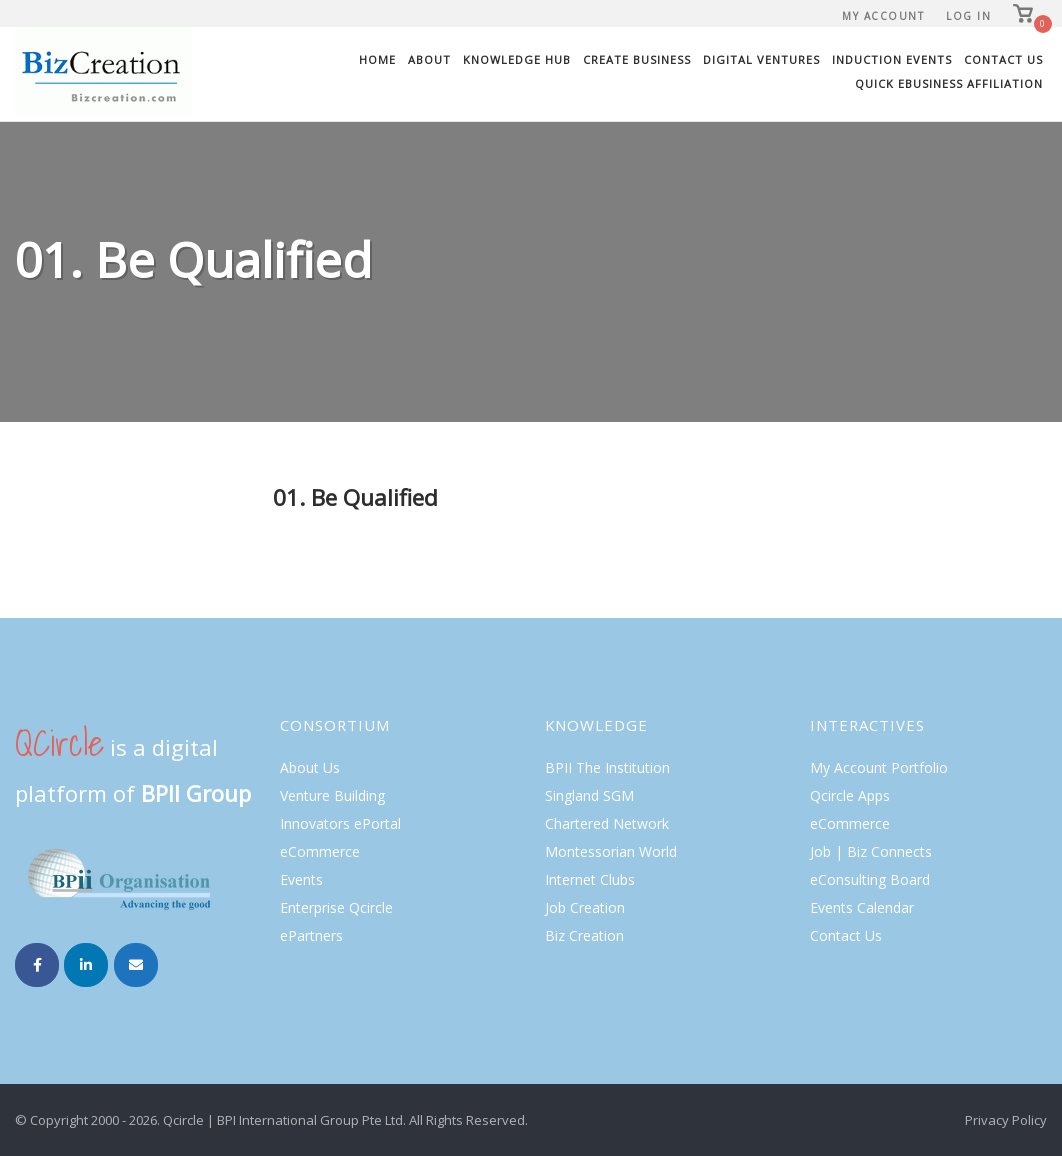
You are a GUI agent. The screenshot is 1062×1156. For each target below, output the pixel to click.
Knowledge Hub (517, 59)
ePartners (311, 935)
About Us (310, 767)
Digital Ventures (761, 59)
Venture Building (332, 795)
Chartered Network (607, 823)
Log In (968, 16)
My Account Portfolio (879, 767)
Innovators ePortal (340, 823)
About (429, 59)
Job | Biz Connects (871, 851)
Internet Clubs (590, 879)
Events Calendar (862, 907)
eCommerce (320, 851)
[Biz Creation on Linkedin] (86, 965)
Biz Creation (584, 935)
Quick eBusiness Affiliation (949, 83)
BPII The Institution (607, 767)
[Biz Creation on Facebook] (37, 965)
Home (377, 59)
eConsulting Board (870, 879)
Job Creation (585, 907)
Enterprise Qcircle (336, 907)
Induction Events (892, 59)
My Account (883, 16)
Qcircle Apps (850, 795)
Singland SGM (589, 795)
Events (301, 879)
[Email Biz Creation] (136, 965)
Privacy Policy (1006, 1120)
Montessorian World (611, 851)
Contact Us (1003, 59)
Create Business (637, 59)
